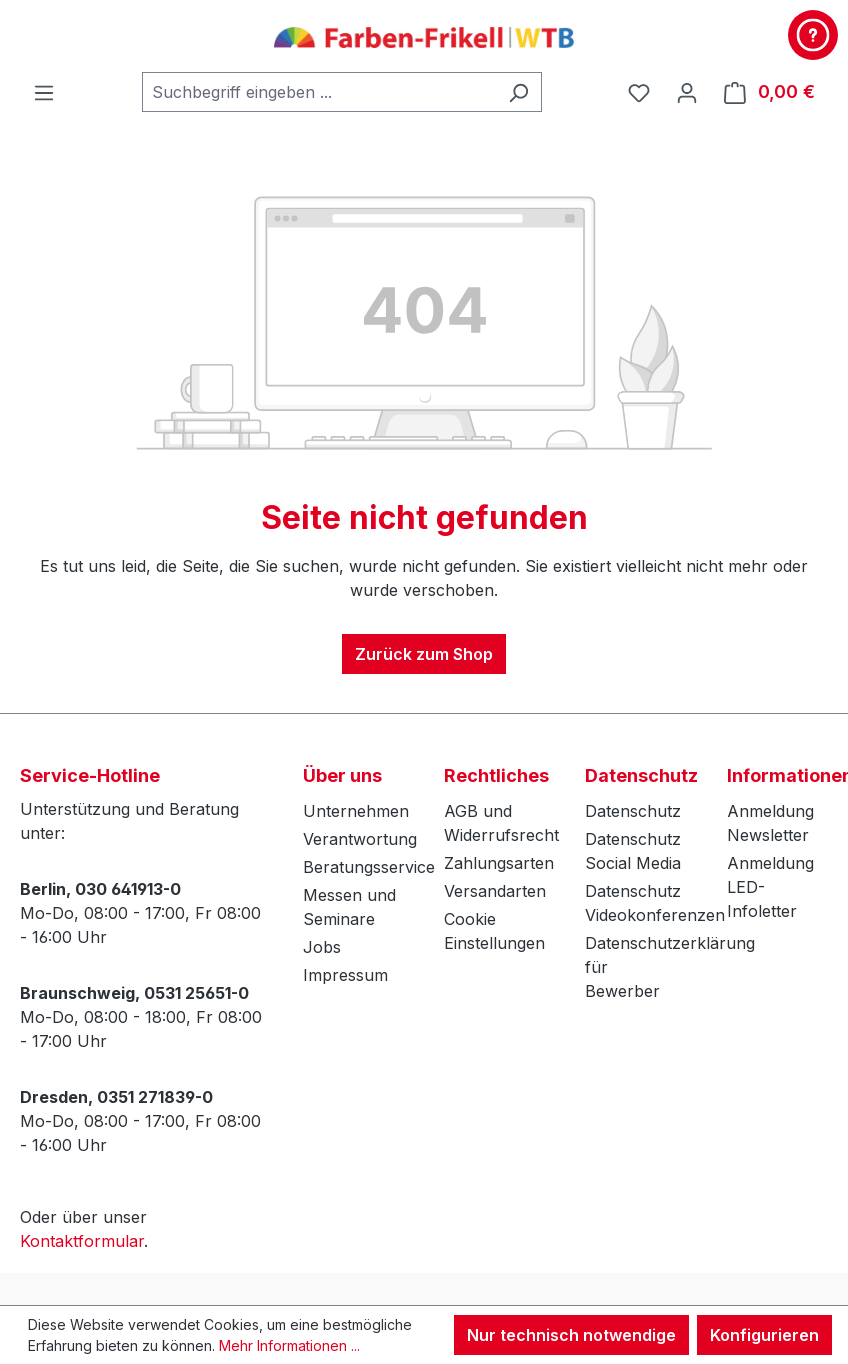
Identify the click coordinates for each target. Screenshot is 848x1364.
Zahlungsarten (499, 863)
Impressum (345, 975)
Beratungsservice (369, 867)
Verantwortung (360, 839)
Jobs (322, 947)
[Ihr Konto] (687, 92)
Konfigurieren (764, 1335)
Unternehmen (356, 811)
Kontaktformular (82, 1241)
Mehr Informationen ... (289, 1345)
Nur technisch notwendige (571, 1335)
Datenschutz (633, 811)
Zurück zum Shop (424, 654)
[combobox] (319, 92)
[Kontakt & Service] (813, 35)
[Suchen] (518, 92)
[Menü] (44, 92)
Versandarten (495, 891)
